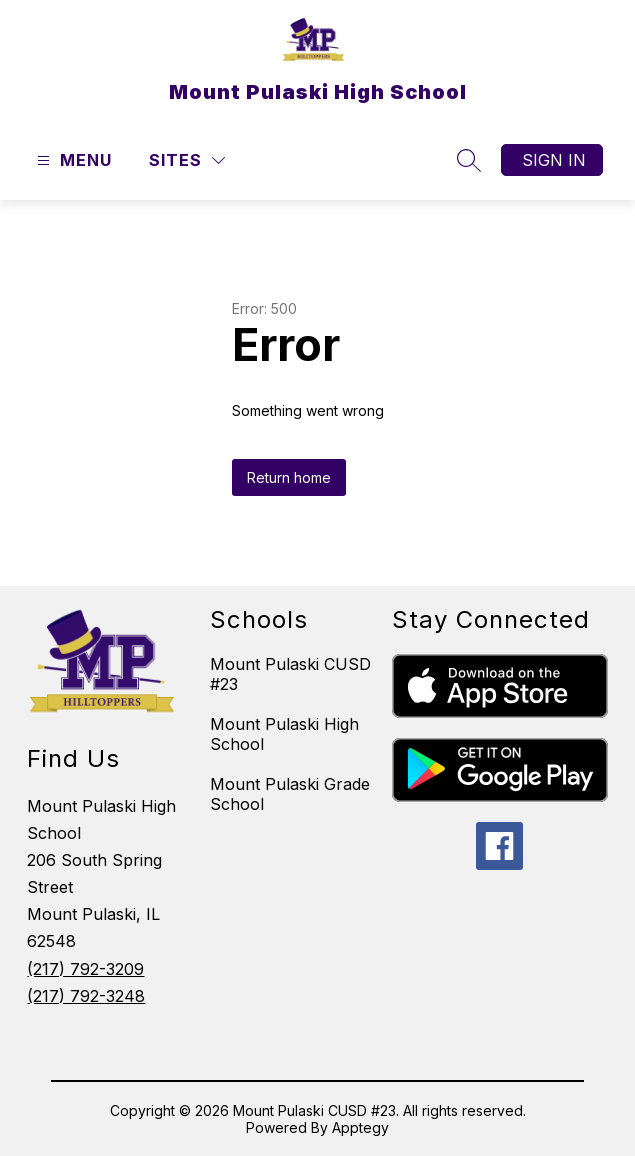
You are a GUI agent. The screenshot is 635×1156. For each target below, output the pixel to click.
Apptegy (360, 1127)
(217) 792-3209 (85, 969)
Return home (289, 477)
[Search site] (469, 160)
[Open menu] (72, 160)
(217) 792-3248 (86, 996)
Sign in (554, 160)
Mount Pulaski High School (284, 734)
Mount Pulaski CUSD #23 (290, 674)
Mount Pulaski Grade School (290, 794)
